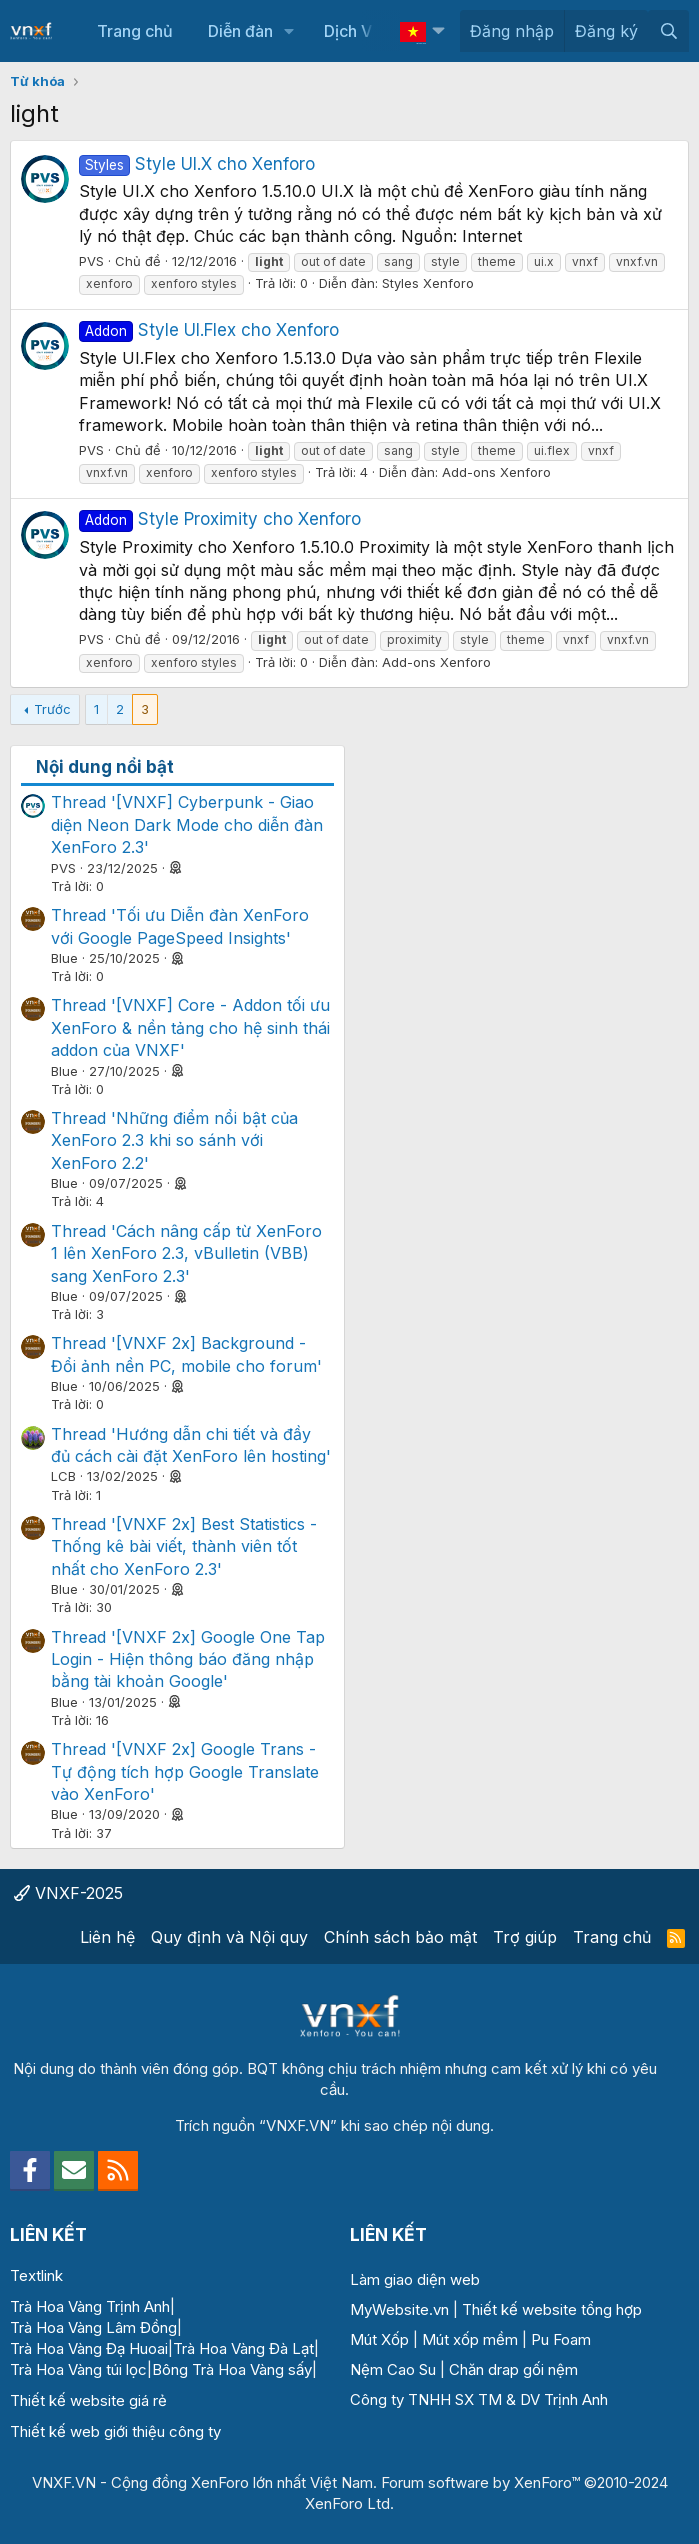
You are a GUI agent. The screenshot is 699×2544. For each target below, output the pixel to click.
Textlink (36, 2275)
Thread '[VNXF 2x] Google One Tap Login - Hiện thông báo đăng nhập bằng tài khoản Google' (188, 1659)
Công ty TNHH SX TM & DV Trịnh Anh (479, 2399)
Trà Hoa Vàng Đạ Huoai (89, 2348)
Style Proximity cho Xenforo (220, 519)
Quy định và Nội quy (229, 1937)
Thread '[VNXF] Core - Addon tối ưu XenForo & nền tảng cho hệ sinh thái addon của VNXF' (190, 1027)
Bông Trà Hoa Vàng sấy (232, 2369)
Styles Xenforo (428, 283)
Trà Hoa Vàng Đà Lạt (243, 2348)
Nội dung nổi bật (105, 767)
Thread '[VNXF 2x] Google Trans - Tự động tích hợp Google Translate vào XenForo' (185, 1771)
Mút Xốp (379, 2339)
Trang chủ (135, 31)
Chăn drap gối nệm (513, 2369)
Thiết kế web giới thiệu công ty (115, 2431)
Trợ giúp (525, 1937)
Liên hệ (107, 1937)
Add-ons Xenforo (496, 472)
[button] (289, 31)
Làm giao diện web (415, 2279)
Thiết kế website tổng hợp (552, 2309)
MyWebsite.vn (399, 2309)
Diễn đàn (240, 31)
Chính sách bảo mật (400, 1937)
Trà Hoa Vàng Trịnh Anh (90, 2306)
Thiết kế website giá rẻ (88, 2400)
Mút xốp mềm (470, 2339)
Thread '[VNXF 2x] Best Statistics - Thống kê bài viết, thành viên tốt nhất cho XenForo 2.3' (184, 1546)
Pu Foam (561, 2339)
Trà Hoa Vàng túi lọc (78, 2369)
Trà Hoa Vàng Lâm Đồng (93, 2327)
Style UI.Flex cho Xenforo (209, 330)
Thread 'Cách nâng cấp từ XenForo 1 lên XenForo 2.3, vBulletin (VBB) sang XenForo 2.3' (186, 1253)
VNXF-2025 (68, 1893)
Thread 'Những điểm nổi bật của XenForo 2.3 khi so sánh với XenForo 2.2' (174, 1140)
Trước (52, 709)
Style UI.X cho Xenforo (197, 164)
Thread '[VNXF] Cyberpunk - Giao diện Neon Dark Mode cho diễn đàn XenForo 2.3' (187, 824)
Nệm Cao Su (393, 2369)
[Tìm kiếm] (668, 31)
